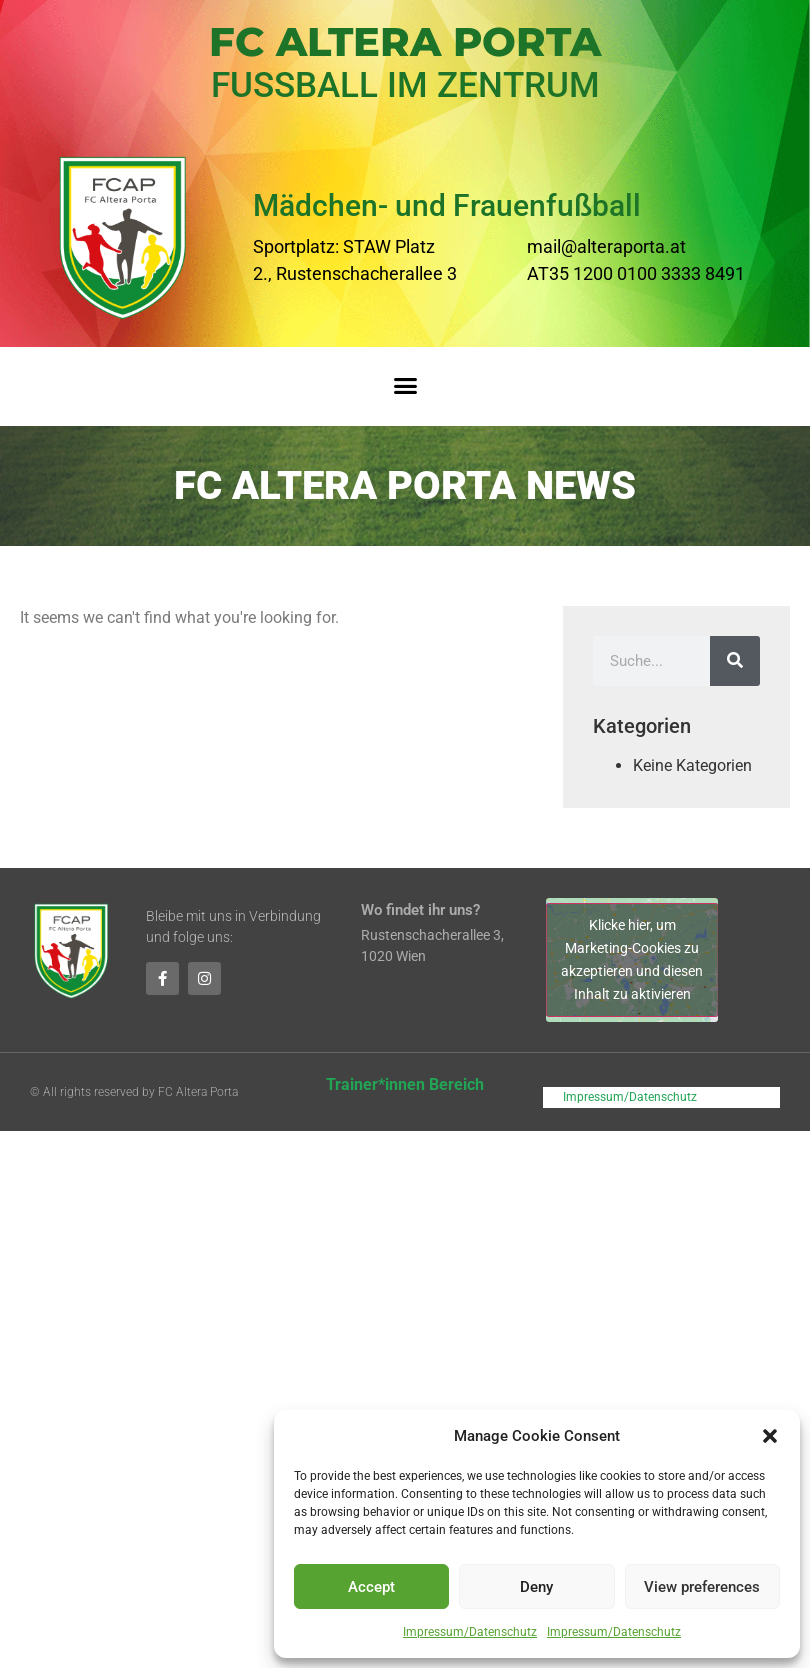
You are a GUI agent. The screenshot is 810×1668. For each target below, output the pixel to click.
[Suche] (735, 661)
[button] (770, 1436)
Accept (371, 1587)
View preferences (702, 1587)
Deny (536, 1587)
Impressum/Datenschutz (470, 1632)
